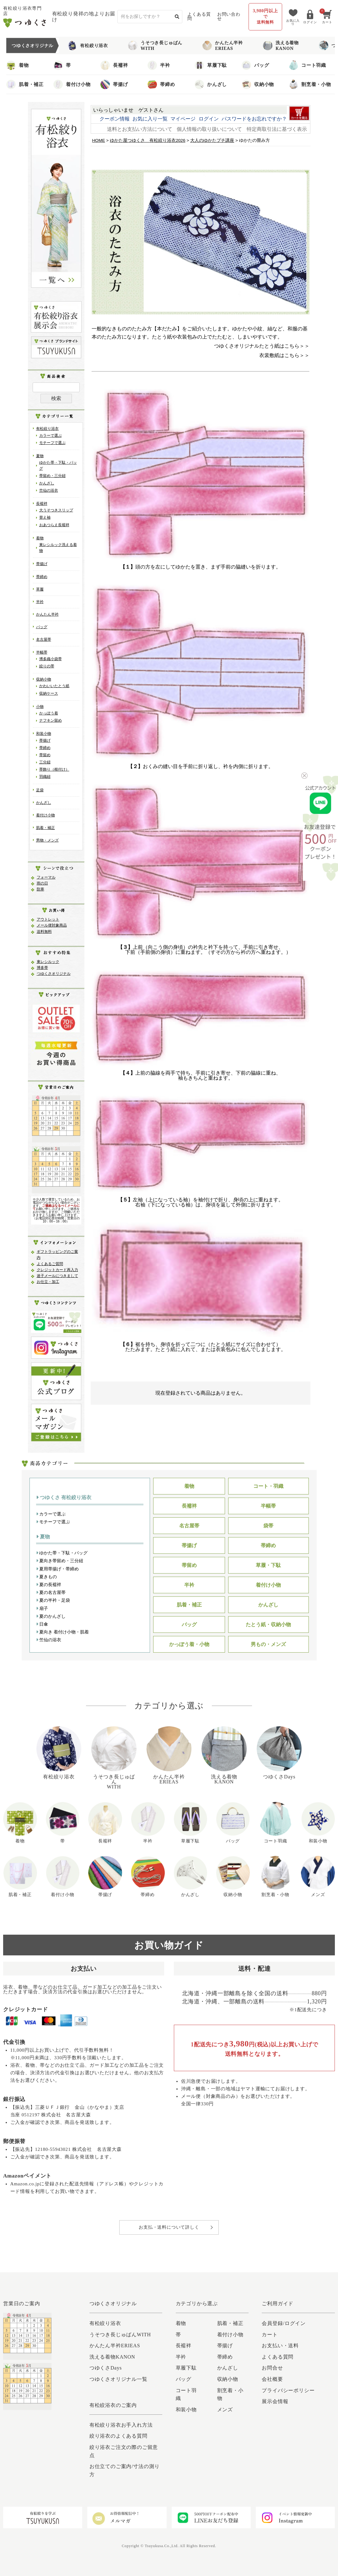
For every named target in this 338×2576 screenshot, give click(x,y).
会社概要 (272, 2379)
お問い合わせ (228, 16)
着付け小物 (72, 84)
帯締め (161, 84)
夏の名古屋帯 (51, 1592)
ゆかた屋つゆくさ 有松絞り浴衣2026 (147, 140)
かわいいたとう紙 (54, 686)
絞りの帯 (46, 666)
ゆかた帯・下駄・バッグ (62, 1552)
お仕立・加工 (48, 1282)
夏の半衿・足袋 (53, 1600)
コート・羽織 (268, 1486)
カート (269, 2334)
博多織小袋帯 (50, 659)
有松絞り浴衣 (87, 45)
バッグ (255, 65)
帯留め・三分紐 (52, 475)
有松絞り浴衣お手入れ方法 (121, 2425)
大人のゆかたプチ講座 (212, 140)
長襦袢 (114, 65)
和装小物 (43, 733)
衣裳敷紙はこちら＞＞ (284, 355)
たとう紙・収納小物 (268, 1624)
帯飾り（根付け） (54, 769)
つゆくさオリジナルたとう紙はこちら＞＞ (261, 346)
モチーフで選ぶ (52, 443)
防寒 (40, 889)
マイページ (183, 118)
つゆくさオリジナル (54, 973)
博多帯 (42, 967)
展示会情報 (275, 2401)
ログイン (209, 118)
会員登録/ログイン (284, 2323)
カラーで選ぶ (50, 435)
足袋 (40, 790)
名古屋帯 (43, 639)
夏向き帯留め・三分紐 (59, 1560)
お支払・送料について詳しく (169, 2227)
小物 (40, 706)
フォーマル (46, 877)
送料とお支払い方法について (139, 129)
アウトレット (48, 919)
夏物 (40, 456)
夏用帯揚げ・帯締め (57, 1568)
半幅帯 (41, 652)
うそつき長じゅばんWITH (155, 45)
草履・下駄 (268, 1565)
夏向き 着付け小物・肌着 (62, 1631)
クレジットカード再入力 (57, 1270)
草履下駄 (211, 65)
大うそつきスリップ (56, 510)
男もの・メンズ (268, 1644)
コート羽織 (307, 65)
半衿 (159, 65)
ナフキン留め (50, 720)
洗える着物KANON (281, 45)
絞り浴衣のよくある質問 (118, 2436)
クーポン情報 (114, 118)
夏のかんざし (51, 1616)
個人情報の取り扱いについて (209, 129)
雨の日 (42, 883)
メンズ (225, 2409)
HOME (98, 140)
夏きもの (46, 1576)
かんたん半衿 (47, 614)
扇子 (42, 1608)
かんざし (211, 84)
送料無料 (44, 931)
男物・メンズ (47, 840)
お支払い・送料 (280, 2345)
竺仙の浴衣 (48, 490)
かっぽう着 (48, 713)
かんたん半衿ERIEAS (222, 45)
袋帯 (268, 1525)
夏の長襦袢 (49, 1584)
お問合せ (272, 2367)
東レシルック (48, 961)
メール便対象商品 (52, 925)
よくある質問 (199, 16)
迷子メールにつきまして (57, 1276)
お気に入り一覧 (150, 118)
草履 (40, 589)
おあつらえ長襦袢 (54, 525)
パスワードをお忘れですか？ (254, 118)
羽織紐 (45, 776)
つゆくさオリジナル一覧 (118, 2379)
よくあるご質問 (50, 1264)
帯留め (45, 755)
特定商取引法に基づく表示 (277, 129)
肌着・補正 (25, 84)
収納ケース (48, 693)
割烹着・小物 (310, 84)
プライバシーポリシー (288, 2390)
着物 (17, 65)
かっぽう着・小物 (189, 1644)
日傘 (42, 1624)
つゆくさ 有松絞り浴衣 (64, 1497)
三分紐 (45, 762)
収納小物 (258, 84)
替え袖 (45, 517)
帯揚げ (114, 84)
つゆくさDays (105, 2367)
